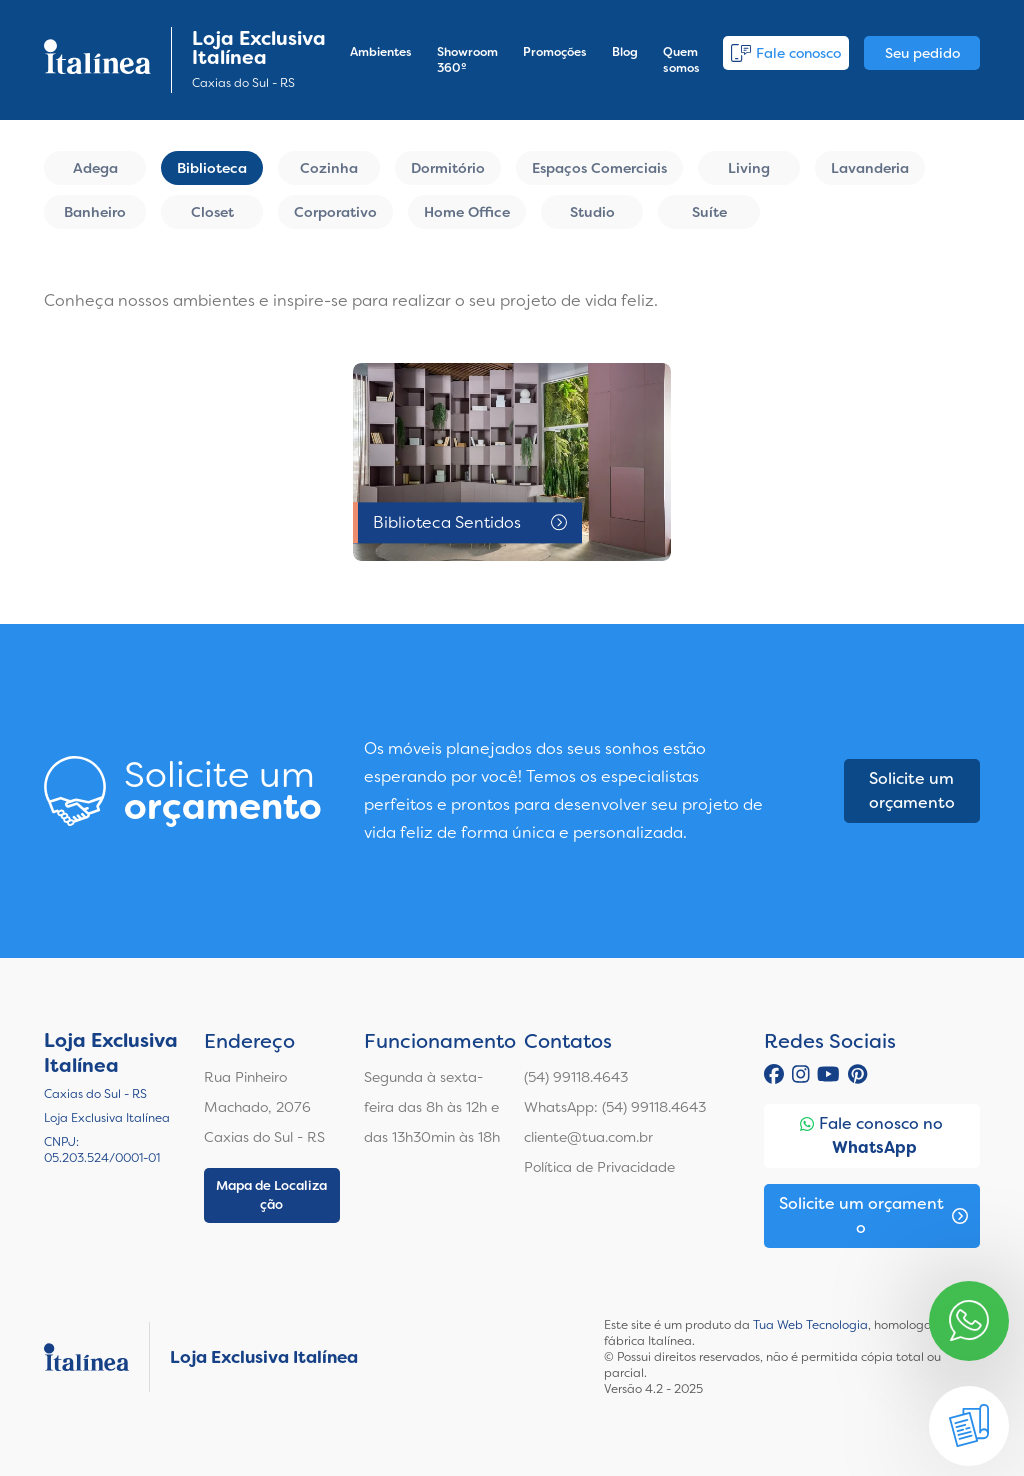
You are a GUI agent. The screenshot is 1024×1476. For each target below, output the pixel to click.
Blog (625, 52)
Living (749, 168)
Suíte (709, 212)
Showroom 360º (467, 60)
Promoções (555, 52)
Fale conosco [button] (786, 53)
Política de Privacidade (599, 1167)
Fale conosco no (871, 1136)
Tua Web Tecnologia (810, 1325)
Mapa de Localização (271, 1195)
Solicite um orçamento (912, 790)
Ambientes (381, 52)
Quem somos (681, 60)
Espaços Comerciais (599, 168)
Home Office (467, 212)
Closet (212, 212)
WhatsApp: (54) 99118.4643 (615, 1107)
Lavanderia (870, 168)
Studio (592, 212)
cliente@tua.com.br (588, 1137)
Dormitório (448, 168)
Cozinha (329, 168)
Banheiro (95, 212)
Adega (95, 168)
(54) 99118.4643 (576, 1077)
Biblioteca (212, 168)
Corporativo (335, 212)
